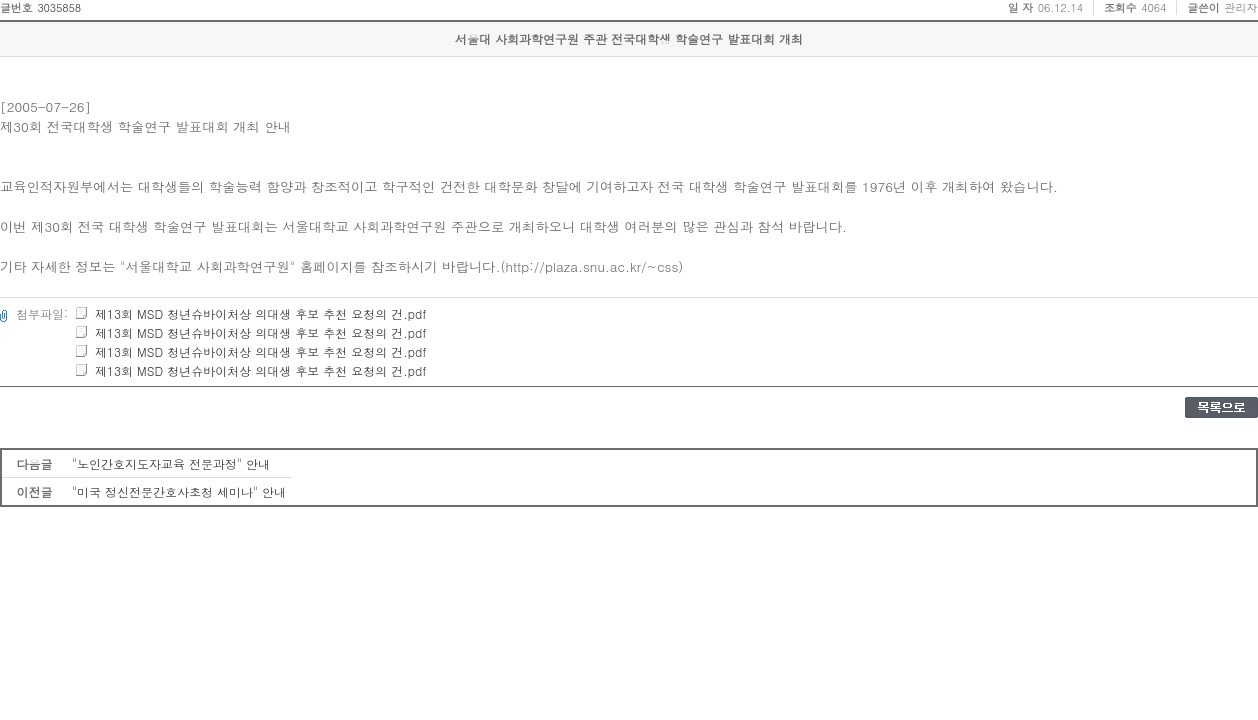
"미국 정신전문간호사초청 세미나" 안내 (179, 491)
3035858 (59, 7)
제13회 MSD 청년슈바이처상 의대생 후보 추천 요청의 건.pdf (250, 313)
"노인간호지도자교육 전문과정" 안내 (171, 463)
